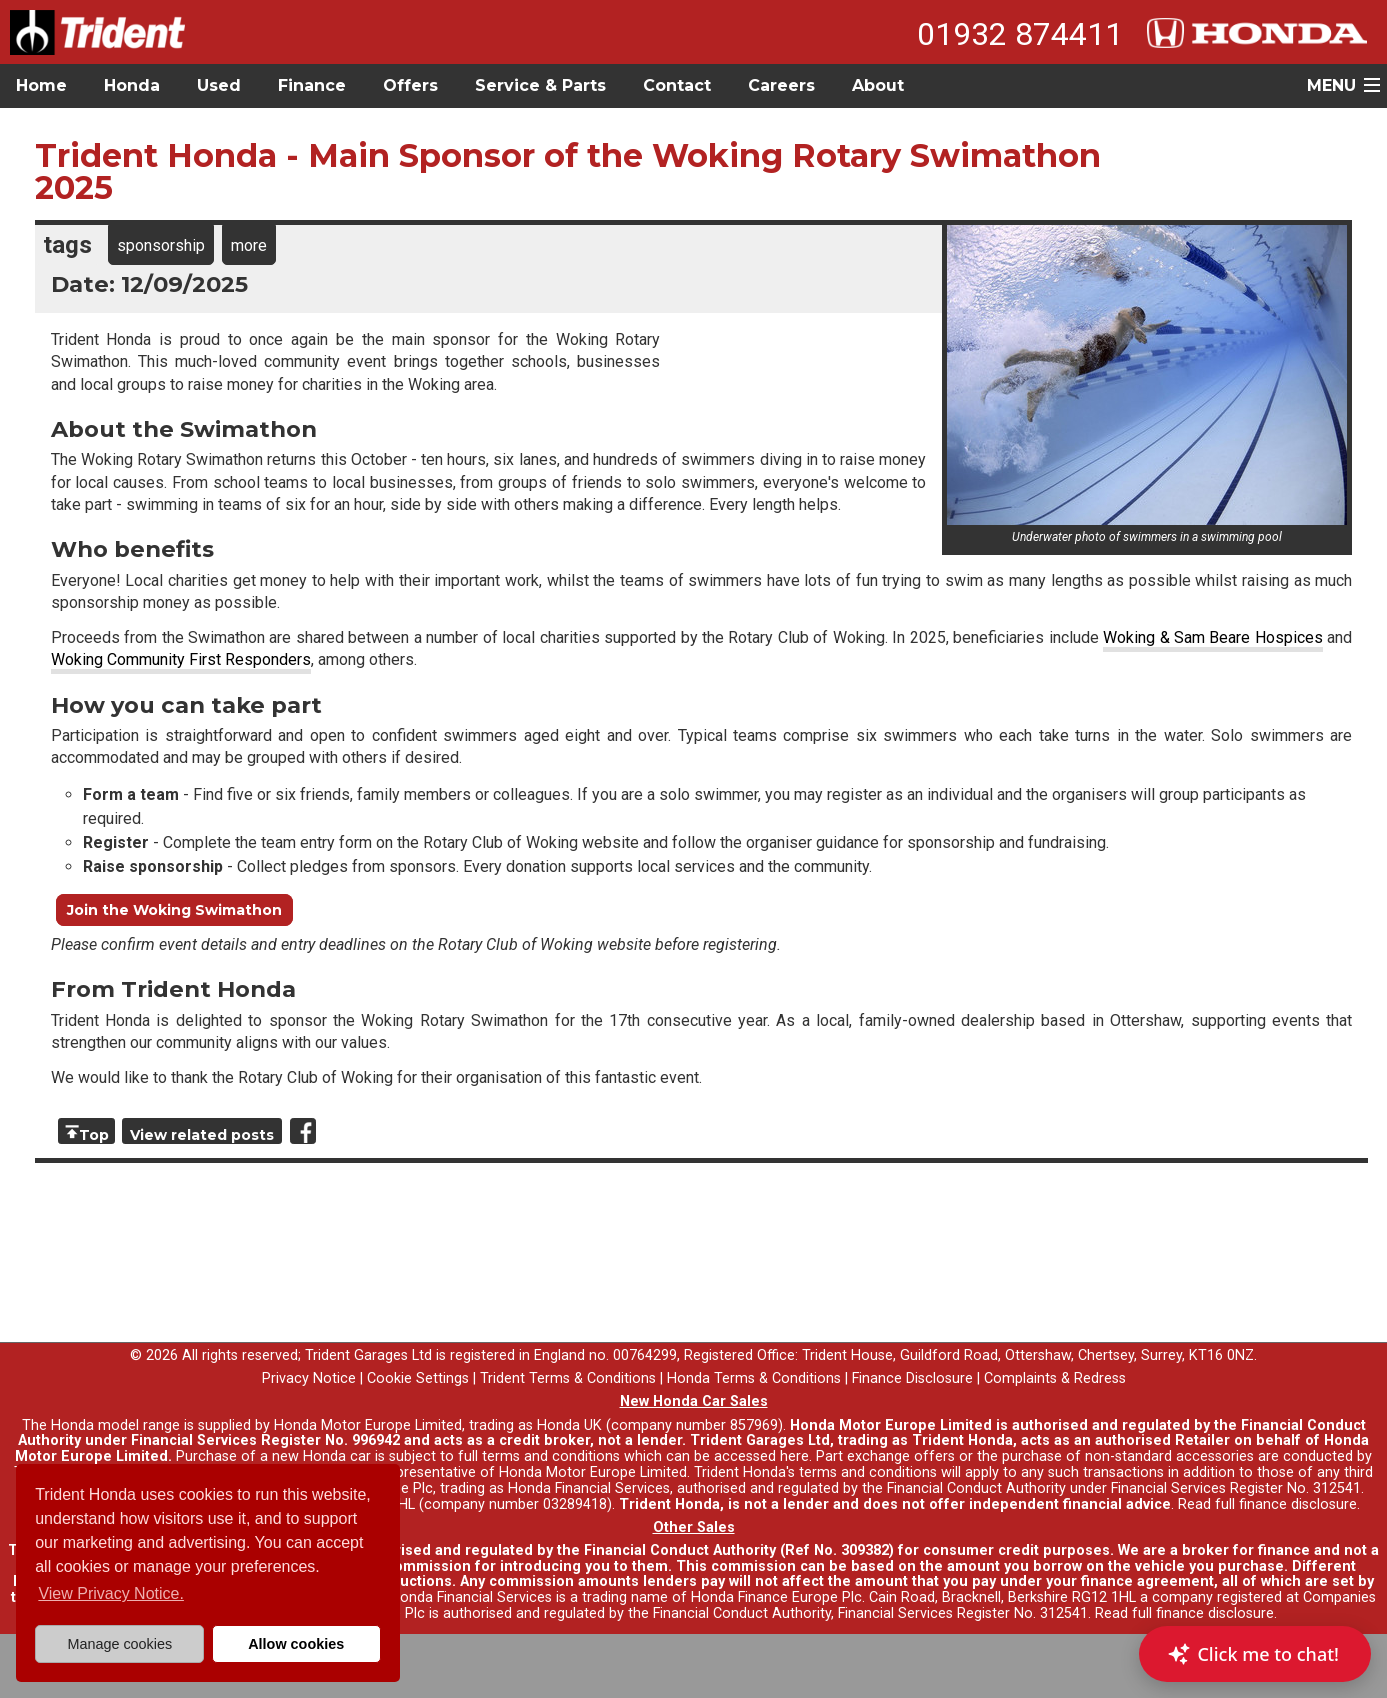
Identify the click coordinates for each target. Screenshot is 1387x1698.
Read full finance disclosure (1267, 1504)
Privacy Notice (309, 1378)
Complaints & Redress (1055, 1378)
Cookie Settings (418, 1378)
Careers (781, 85)
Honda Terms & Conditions (754, 1378)
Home (41, 85)
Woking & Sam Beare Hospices (1213, 637)
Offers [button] (410, 85)
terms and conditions (868, 1472)
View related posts (202, 1135)
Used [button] (219, 85)
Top (94, 1135)
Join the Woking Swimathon (174, 910)
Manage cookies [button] (119, 1644)
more (249, 245)
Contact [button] (677, 85)
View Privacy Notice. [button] (111, 1593)
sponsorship (161, 245)
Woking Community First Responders (181, 659)
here (794, 1456)
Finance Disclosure (912, 1378)
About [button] (878, 85)
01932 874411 (1020, 34)
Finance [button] (312, 85)
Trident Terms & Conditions (568, 1378)
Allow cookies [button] (296, 1644)
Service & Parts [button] (540, 85)
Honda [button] (132, 85)
